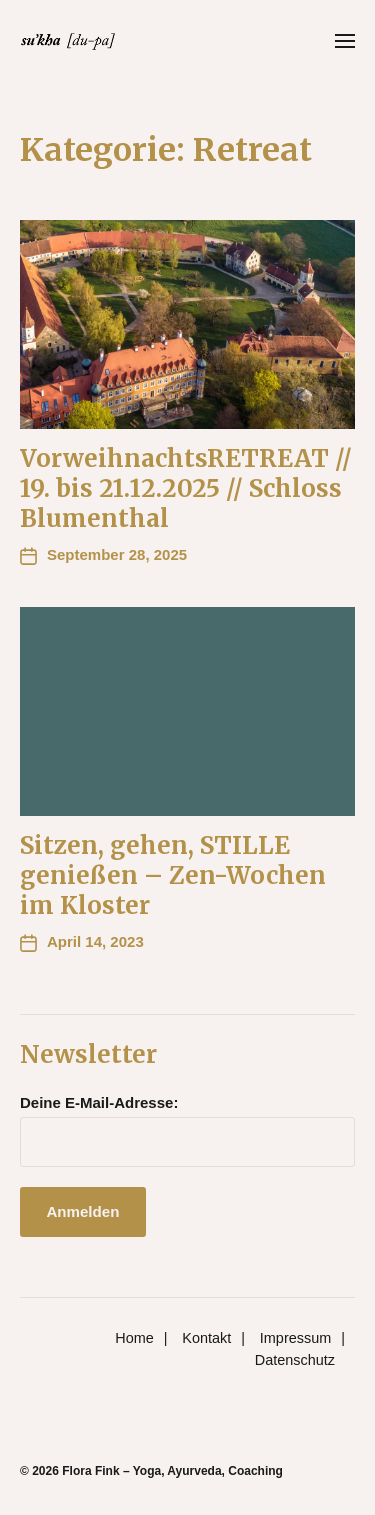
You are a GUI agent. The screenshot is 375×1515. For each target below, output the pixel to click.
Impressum (295, 1338)
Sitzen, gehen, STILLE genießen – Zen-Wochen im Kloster (173, 875)
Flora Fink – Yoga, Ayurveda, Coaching (172, 1471)
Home (134, 1338)
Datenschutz (295, 1360)
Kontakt (206, 1338)
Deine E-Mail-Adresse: (99, 1102)
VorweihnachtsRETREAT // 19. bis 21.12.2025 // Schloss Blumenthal (186, 488)
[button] (345, 40)
